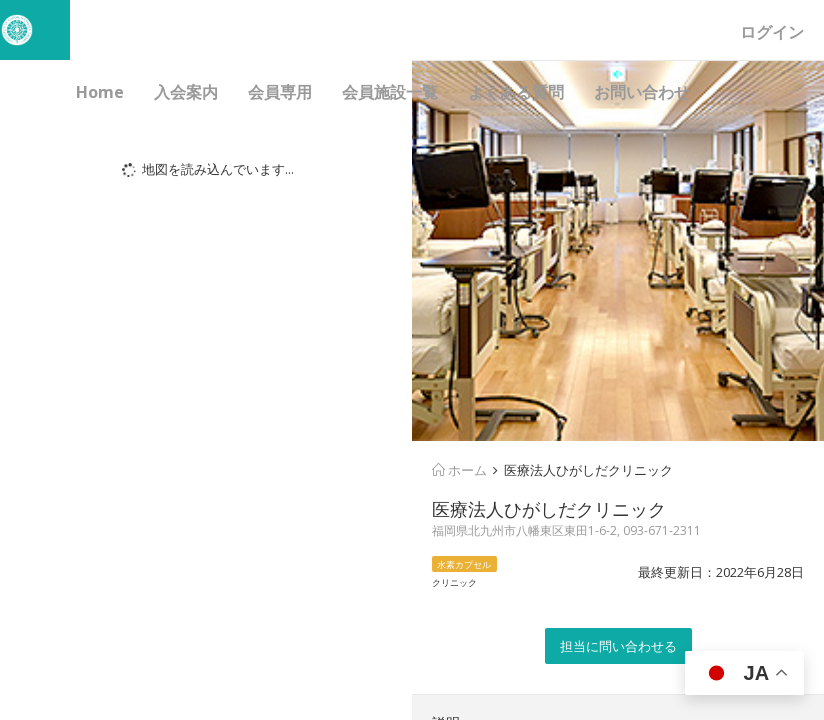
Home (100, 92)
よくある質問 (516, 92)
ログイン (772, 32)
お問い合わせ (642, 92)
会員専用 (280, 92)
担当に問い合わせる (618, 646)
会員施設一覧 (390, 92)
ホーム (459, 470)
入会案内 (186, 92)
